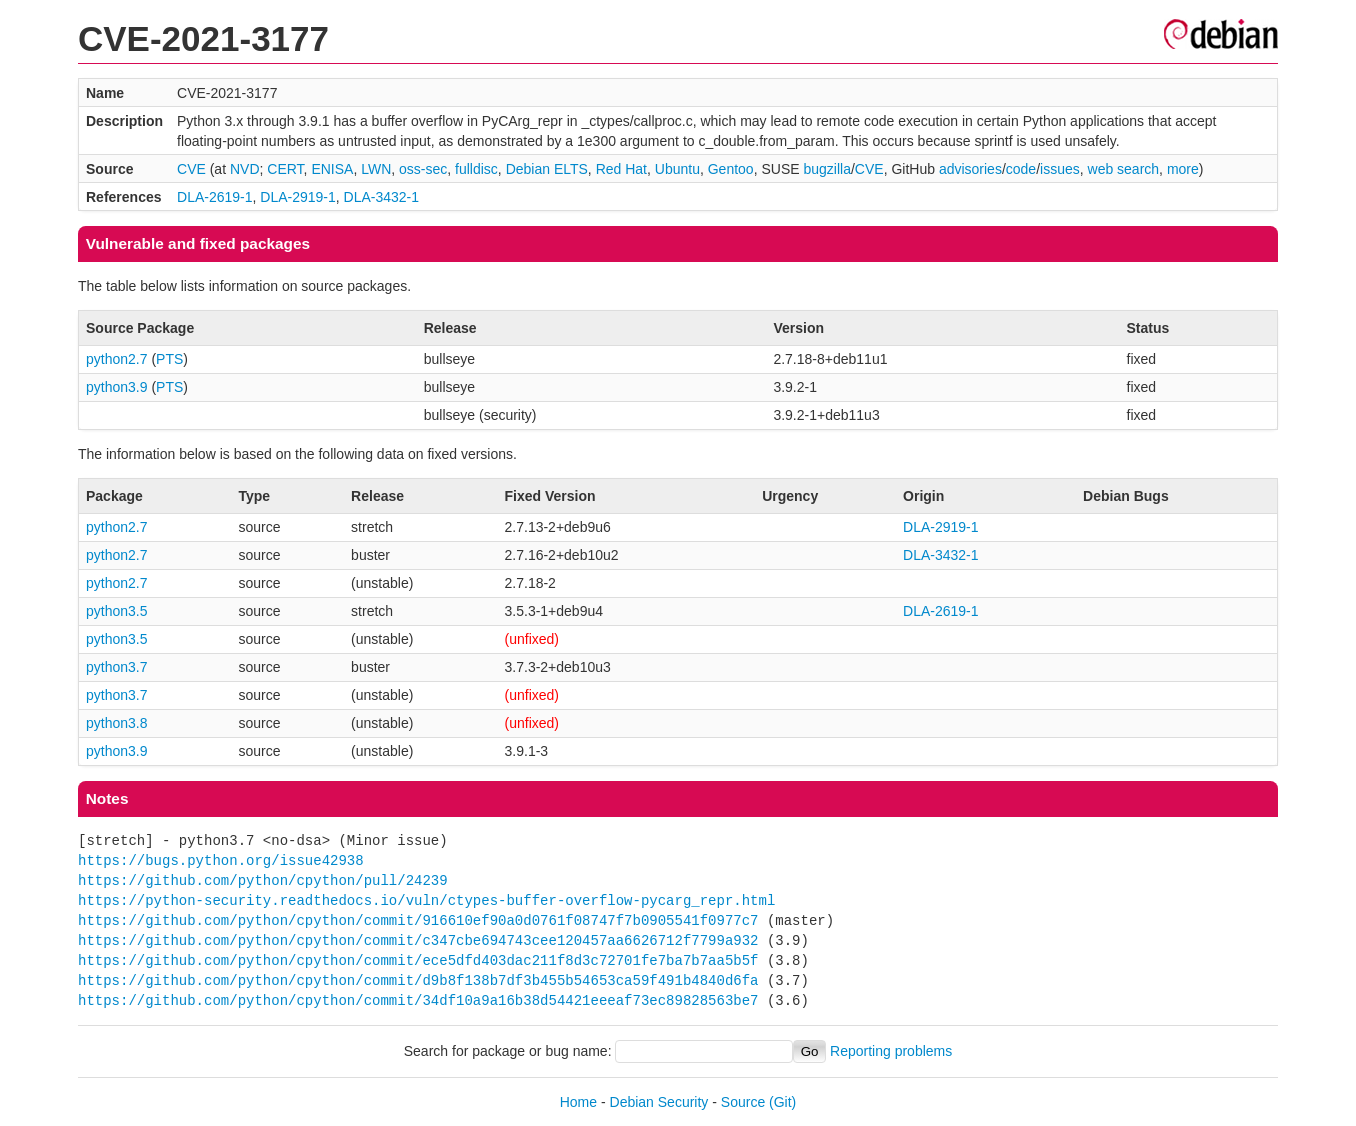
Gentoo (731, 169)
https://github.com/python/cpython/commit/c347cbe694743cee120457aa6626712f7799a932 (418, 940)
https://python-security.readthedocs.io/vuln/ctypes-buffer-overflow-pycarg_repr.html (426, 900)
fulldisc (476, 169)
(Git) (782, 1102)
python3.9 (117, 387)
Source (743, 1102)
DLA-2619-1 (215, 197)
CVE (191, 169)
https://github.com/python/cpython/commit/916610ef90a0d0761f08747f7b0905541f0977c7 (418, 920)
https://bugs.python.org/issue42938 (221, 860)
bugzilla (826, 169)
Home (578, 1102)
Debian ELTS (547, 169)
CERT (285, 169)
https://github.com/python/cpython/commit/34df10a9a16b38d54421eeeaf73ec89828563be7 (418, 1000)
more (1183, 169)
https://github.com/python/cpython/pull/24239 (263, 880)
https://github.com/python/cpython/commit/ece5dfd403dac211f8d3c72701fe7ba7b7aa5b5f (418, 960)
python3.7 (117, 667)
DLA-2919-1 (298, 197)
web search (1124, 169)
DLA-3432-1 (382, 197)
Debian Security (659, 1102)
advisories (970, 169)
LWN (376, 169)
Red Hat (621, 169)
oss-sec (423, 169)
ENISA (332, 169)
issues (1060, 169)
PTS (169, 359)
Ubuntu (677, 169)
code (1021, 169)
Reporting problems (891, 1051)
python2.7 (117, 359)
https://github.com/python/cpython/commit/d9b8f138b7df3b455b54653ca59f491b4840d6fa (418, 980)
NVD (245, 169)
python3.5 (117, 611)
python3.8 (117, 723)
